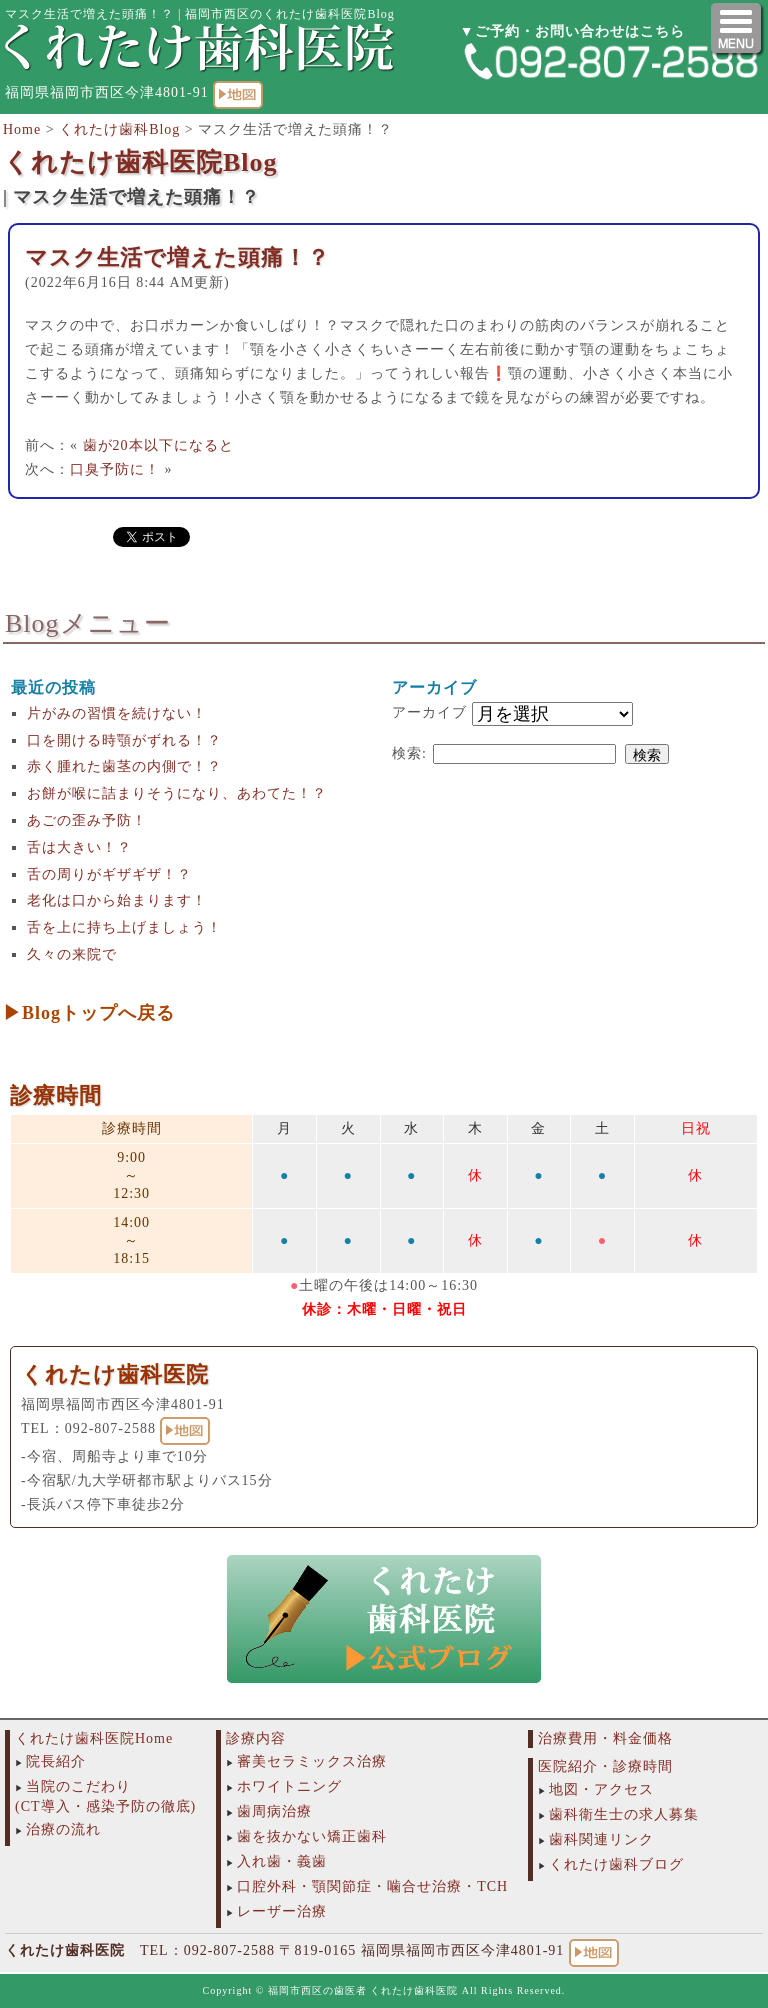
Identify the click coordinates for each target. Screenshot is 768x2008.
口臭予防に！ (115, 469)
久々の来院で (72, 954)
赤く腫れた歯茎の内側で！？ (124, 766)
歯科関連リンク (601, 1839)
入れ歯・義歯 (282, 1861)
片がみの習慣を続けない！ (117, 713)
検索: (409, 753)
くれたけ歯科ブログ (616, 1864)
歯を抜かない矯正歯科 (312, 1836)
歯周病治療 (274, 1811)
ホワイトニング (289, 1786)
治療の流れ (63, 1829)
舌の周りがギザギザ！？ (109, 874)
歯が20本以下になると (158, 445)
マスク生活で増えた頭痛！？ (177, 257)
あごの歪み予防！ (87, 820)
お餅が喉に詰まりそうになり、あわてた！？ (177, 793)
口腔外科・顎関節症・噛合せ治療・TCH (372, 1886)
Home (22, 129)
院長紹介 (56, 1761)
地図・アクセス (601, 1789)
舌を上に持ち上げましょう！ (124, 927)
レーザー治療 (282, 1911)
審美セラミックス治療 (312, 1761)
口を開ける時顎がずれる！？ (124, 740)
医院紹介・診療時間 (605, 1766)
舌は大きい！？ (79, 847)
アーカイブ (429, 712)
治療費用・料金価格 (605, 1738)
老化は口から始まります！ (117, 900)
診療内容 (256, 1738)
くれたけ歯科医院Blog (140, 162)
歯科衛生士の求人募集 (624, 1814)
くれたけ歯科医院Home (94, 1738)
